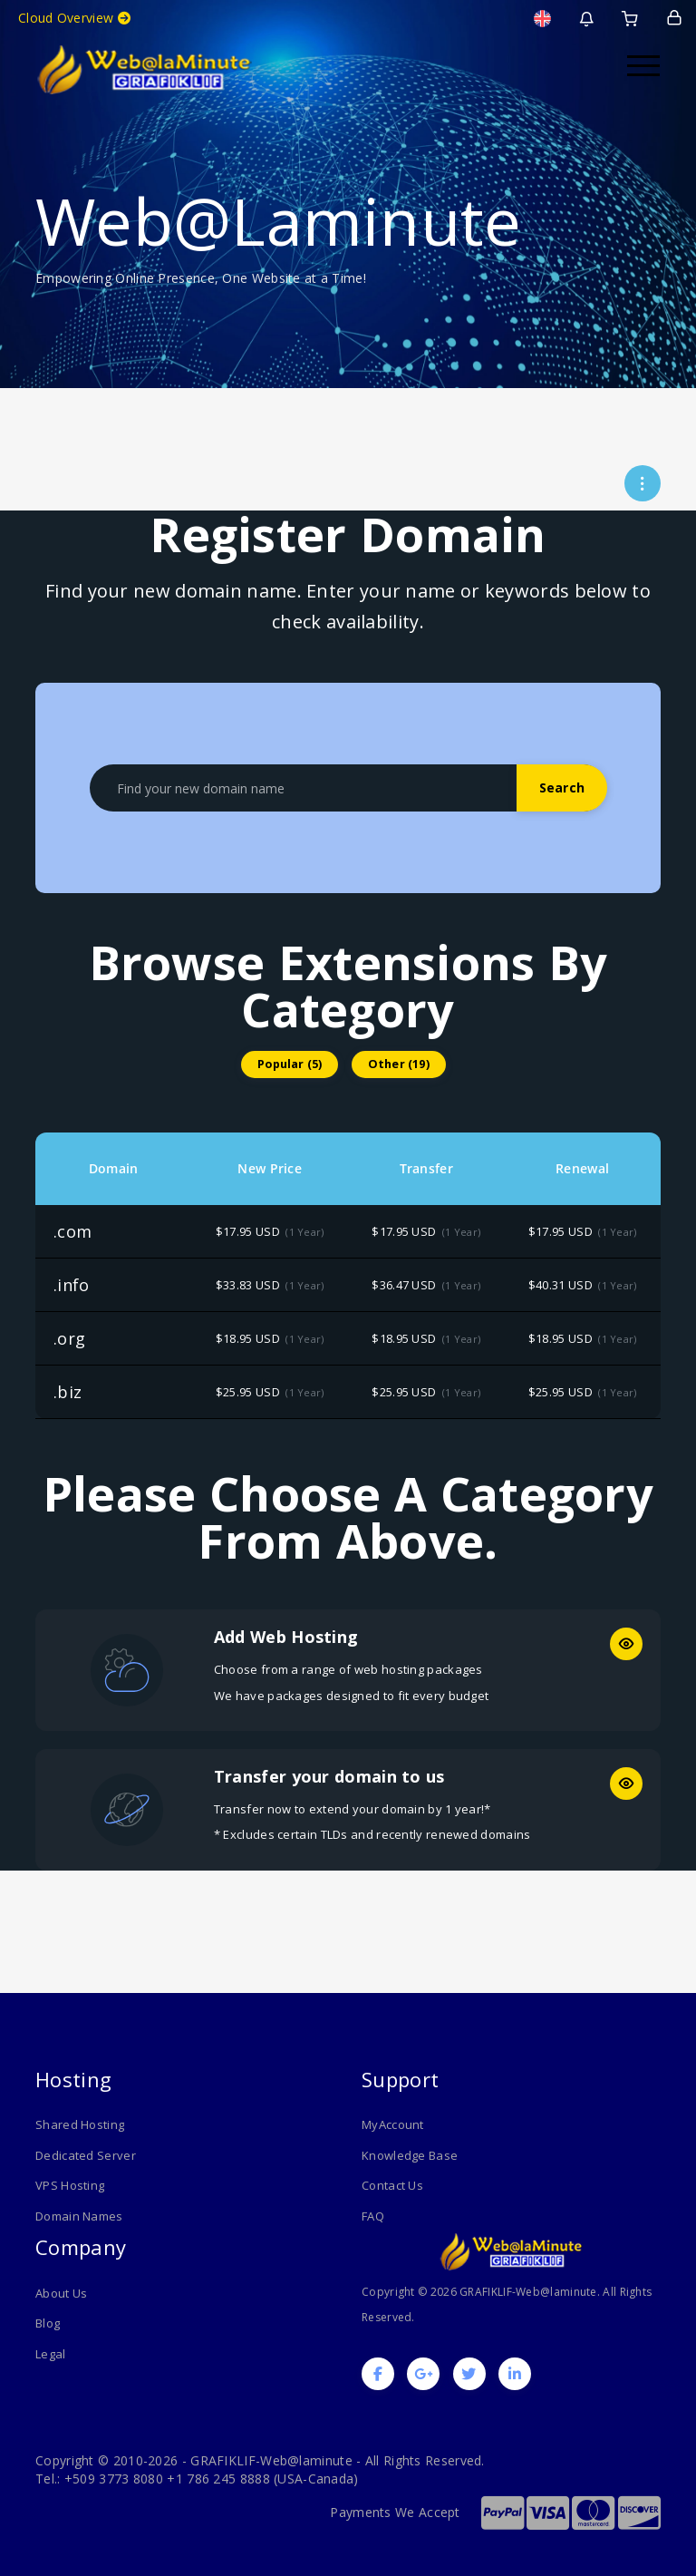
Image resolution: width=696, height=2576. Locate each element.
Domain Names (79, 2216)
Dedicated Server (85, 2155)
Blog (47, 2323)
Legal (50, 2354)
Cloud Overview (74, 17)
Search (562, 787)
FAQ (373, 2216)
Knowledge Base (410, 2155)
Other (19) (399, 1064)
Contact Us (392, 2185)
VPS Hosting (69, 2185)
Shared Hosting (79, 2124)
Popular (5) (289, 1064)
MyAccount (393, 2124)
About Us (61, 2293)
